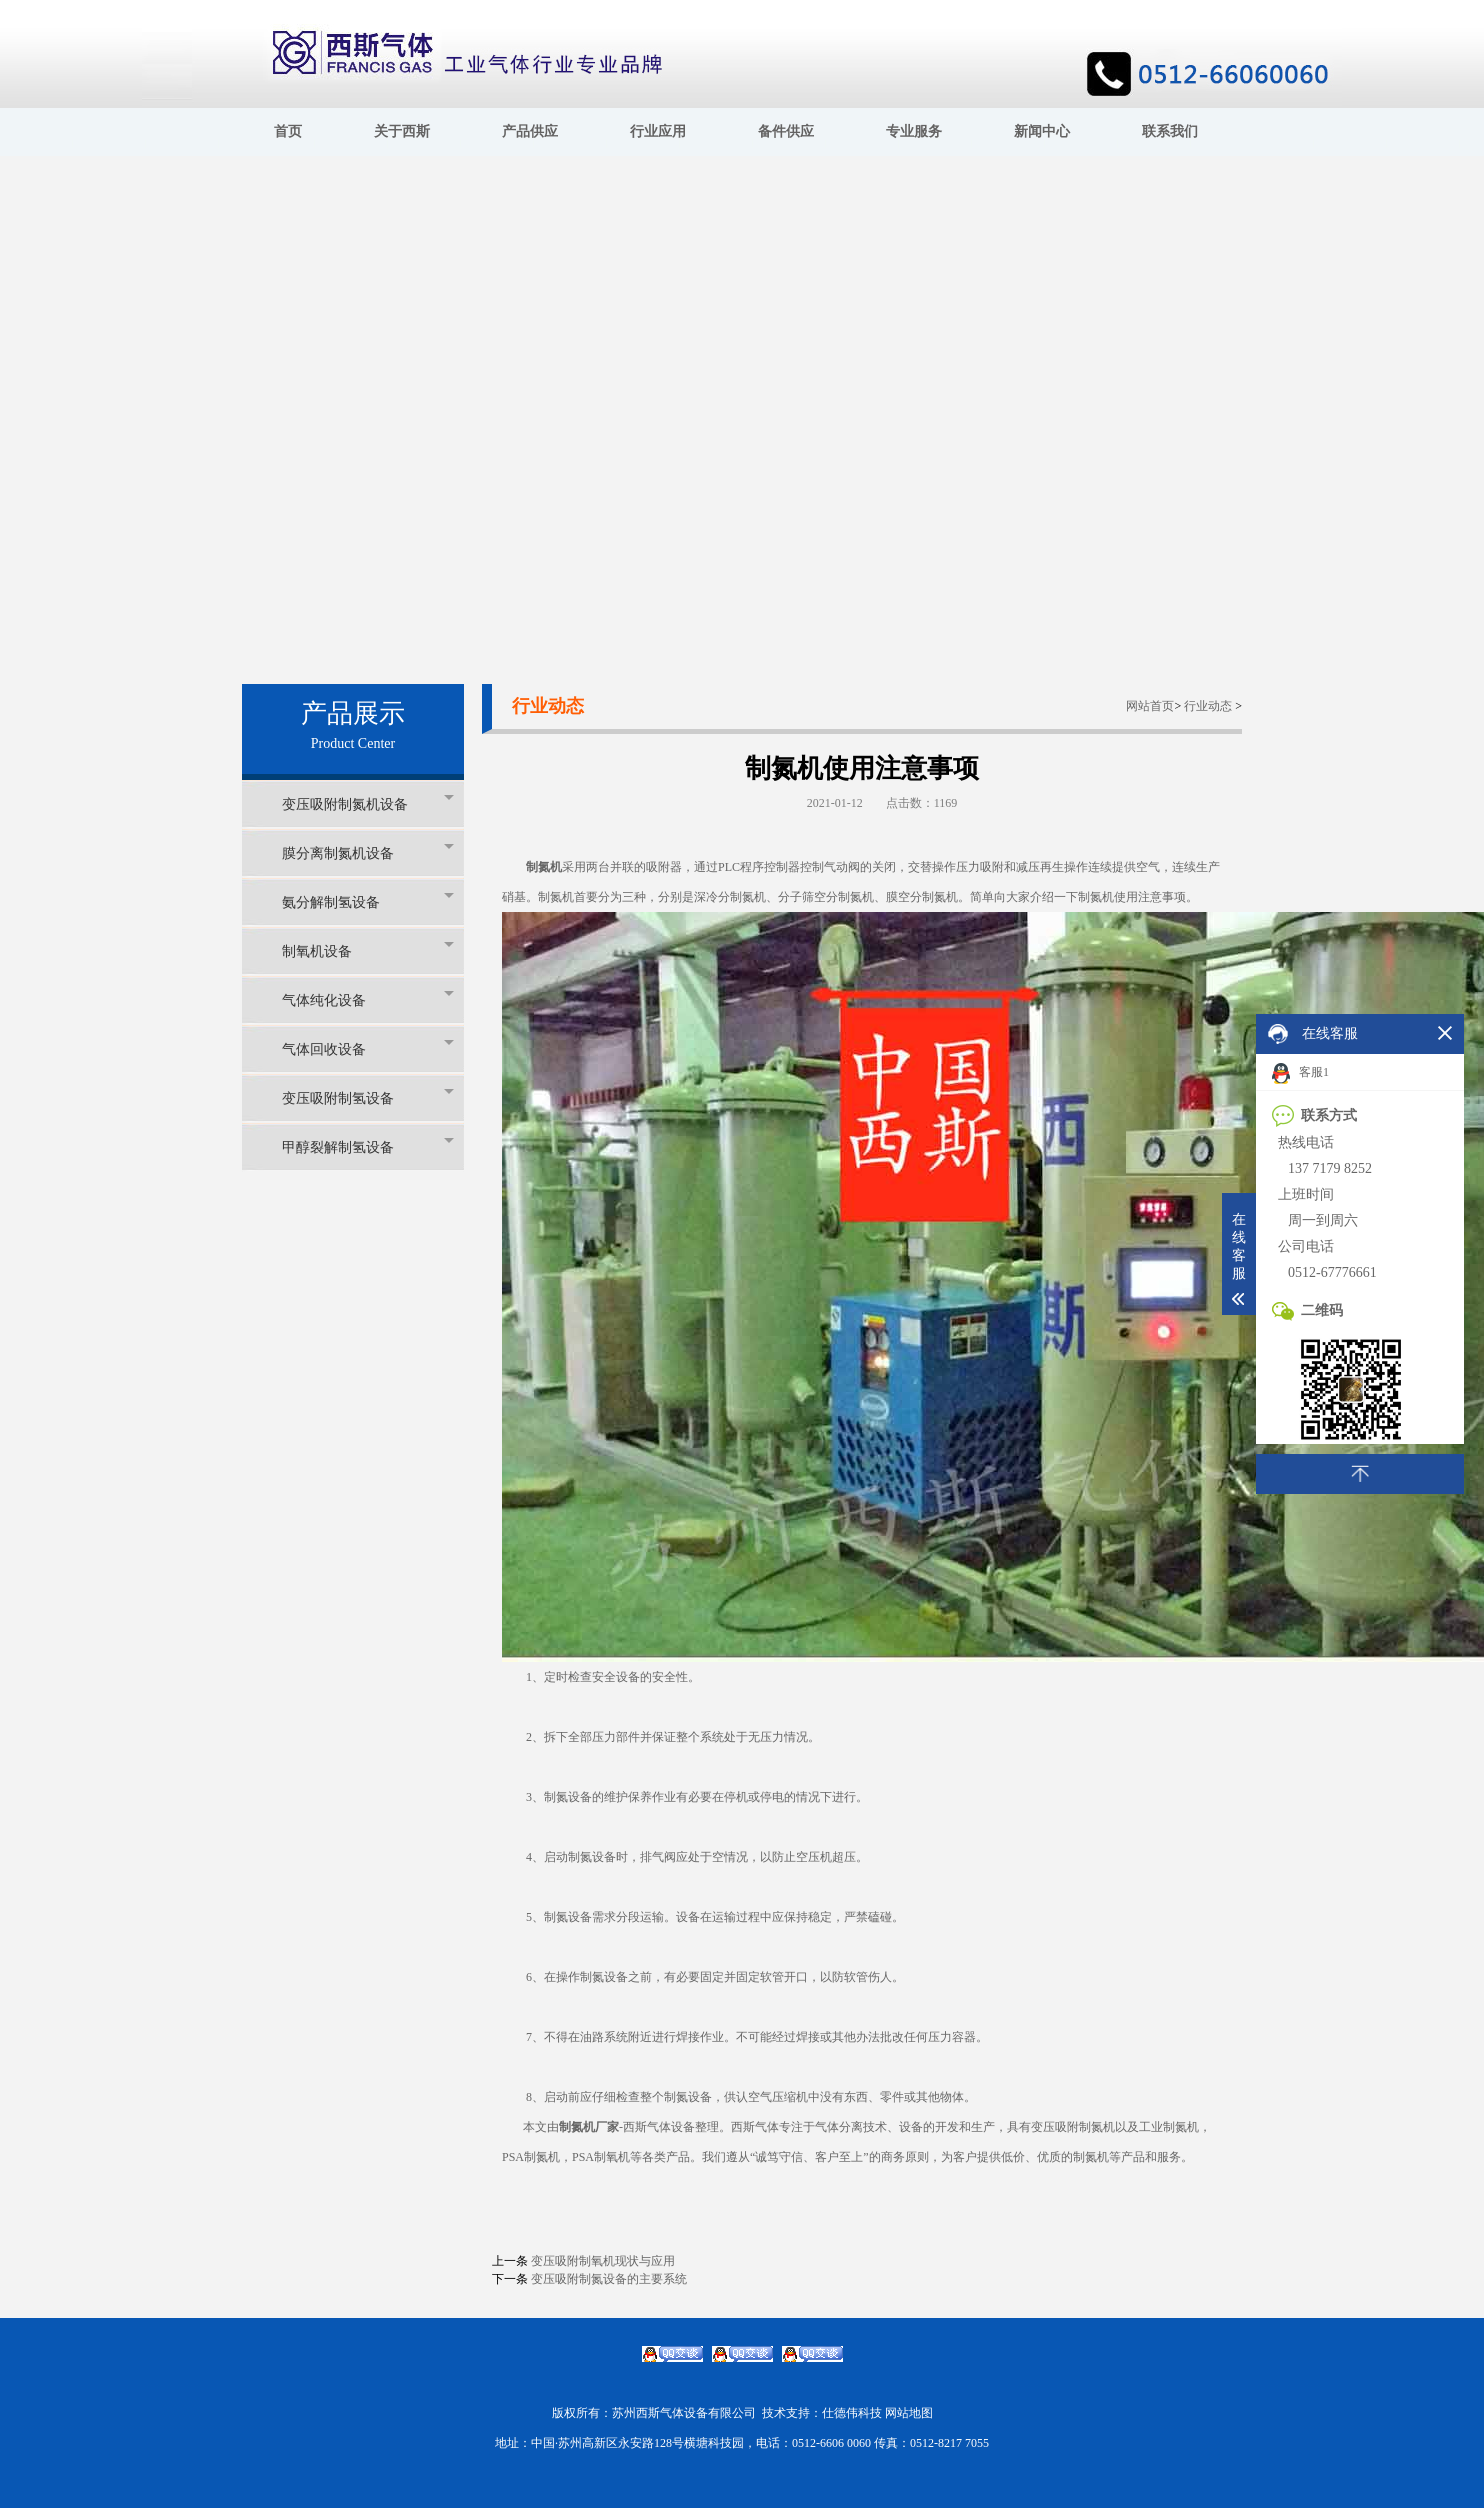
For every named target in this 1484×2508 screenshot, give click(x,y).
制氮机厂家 (589, 2127)
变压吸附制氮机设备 (368, 803)
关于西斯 (402, 131)
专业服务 (914, 131)
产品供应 (530, 131)
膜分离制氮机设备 (368, 852)
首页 (288, 131)
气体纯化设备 (368, 999)
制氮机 (544, 867)
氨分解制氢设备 (368, 901)
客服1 (1300, 1073)
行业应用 (658, 131)
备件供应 (786, 131)
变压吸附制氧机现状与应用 (603, 2261)
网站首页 (1150, 706)
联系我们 (1170, 131)
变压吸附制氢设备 (368, 1097)
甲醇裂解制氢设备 (368, 1146)
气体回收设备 (368, 1048)
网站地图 (909, 2413)
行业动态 (1208, 706)
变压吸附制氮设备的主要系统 (609, 2279)
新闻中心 (1042, 131)
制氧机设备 (368, 950)
